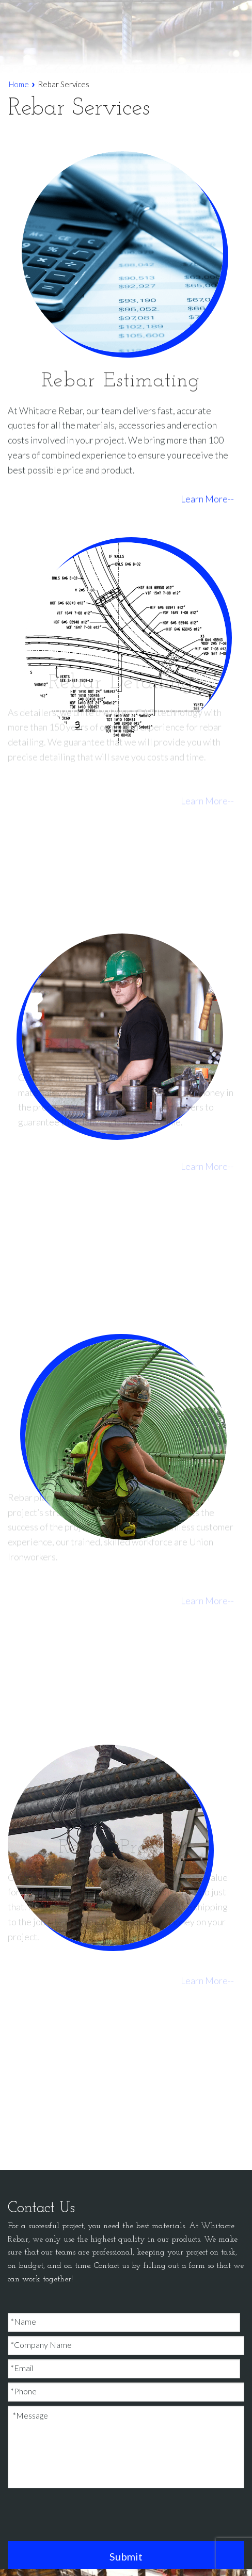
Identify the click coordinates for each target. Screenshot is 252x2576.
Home (19, 84)
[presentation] (86, 2517)
